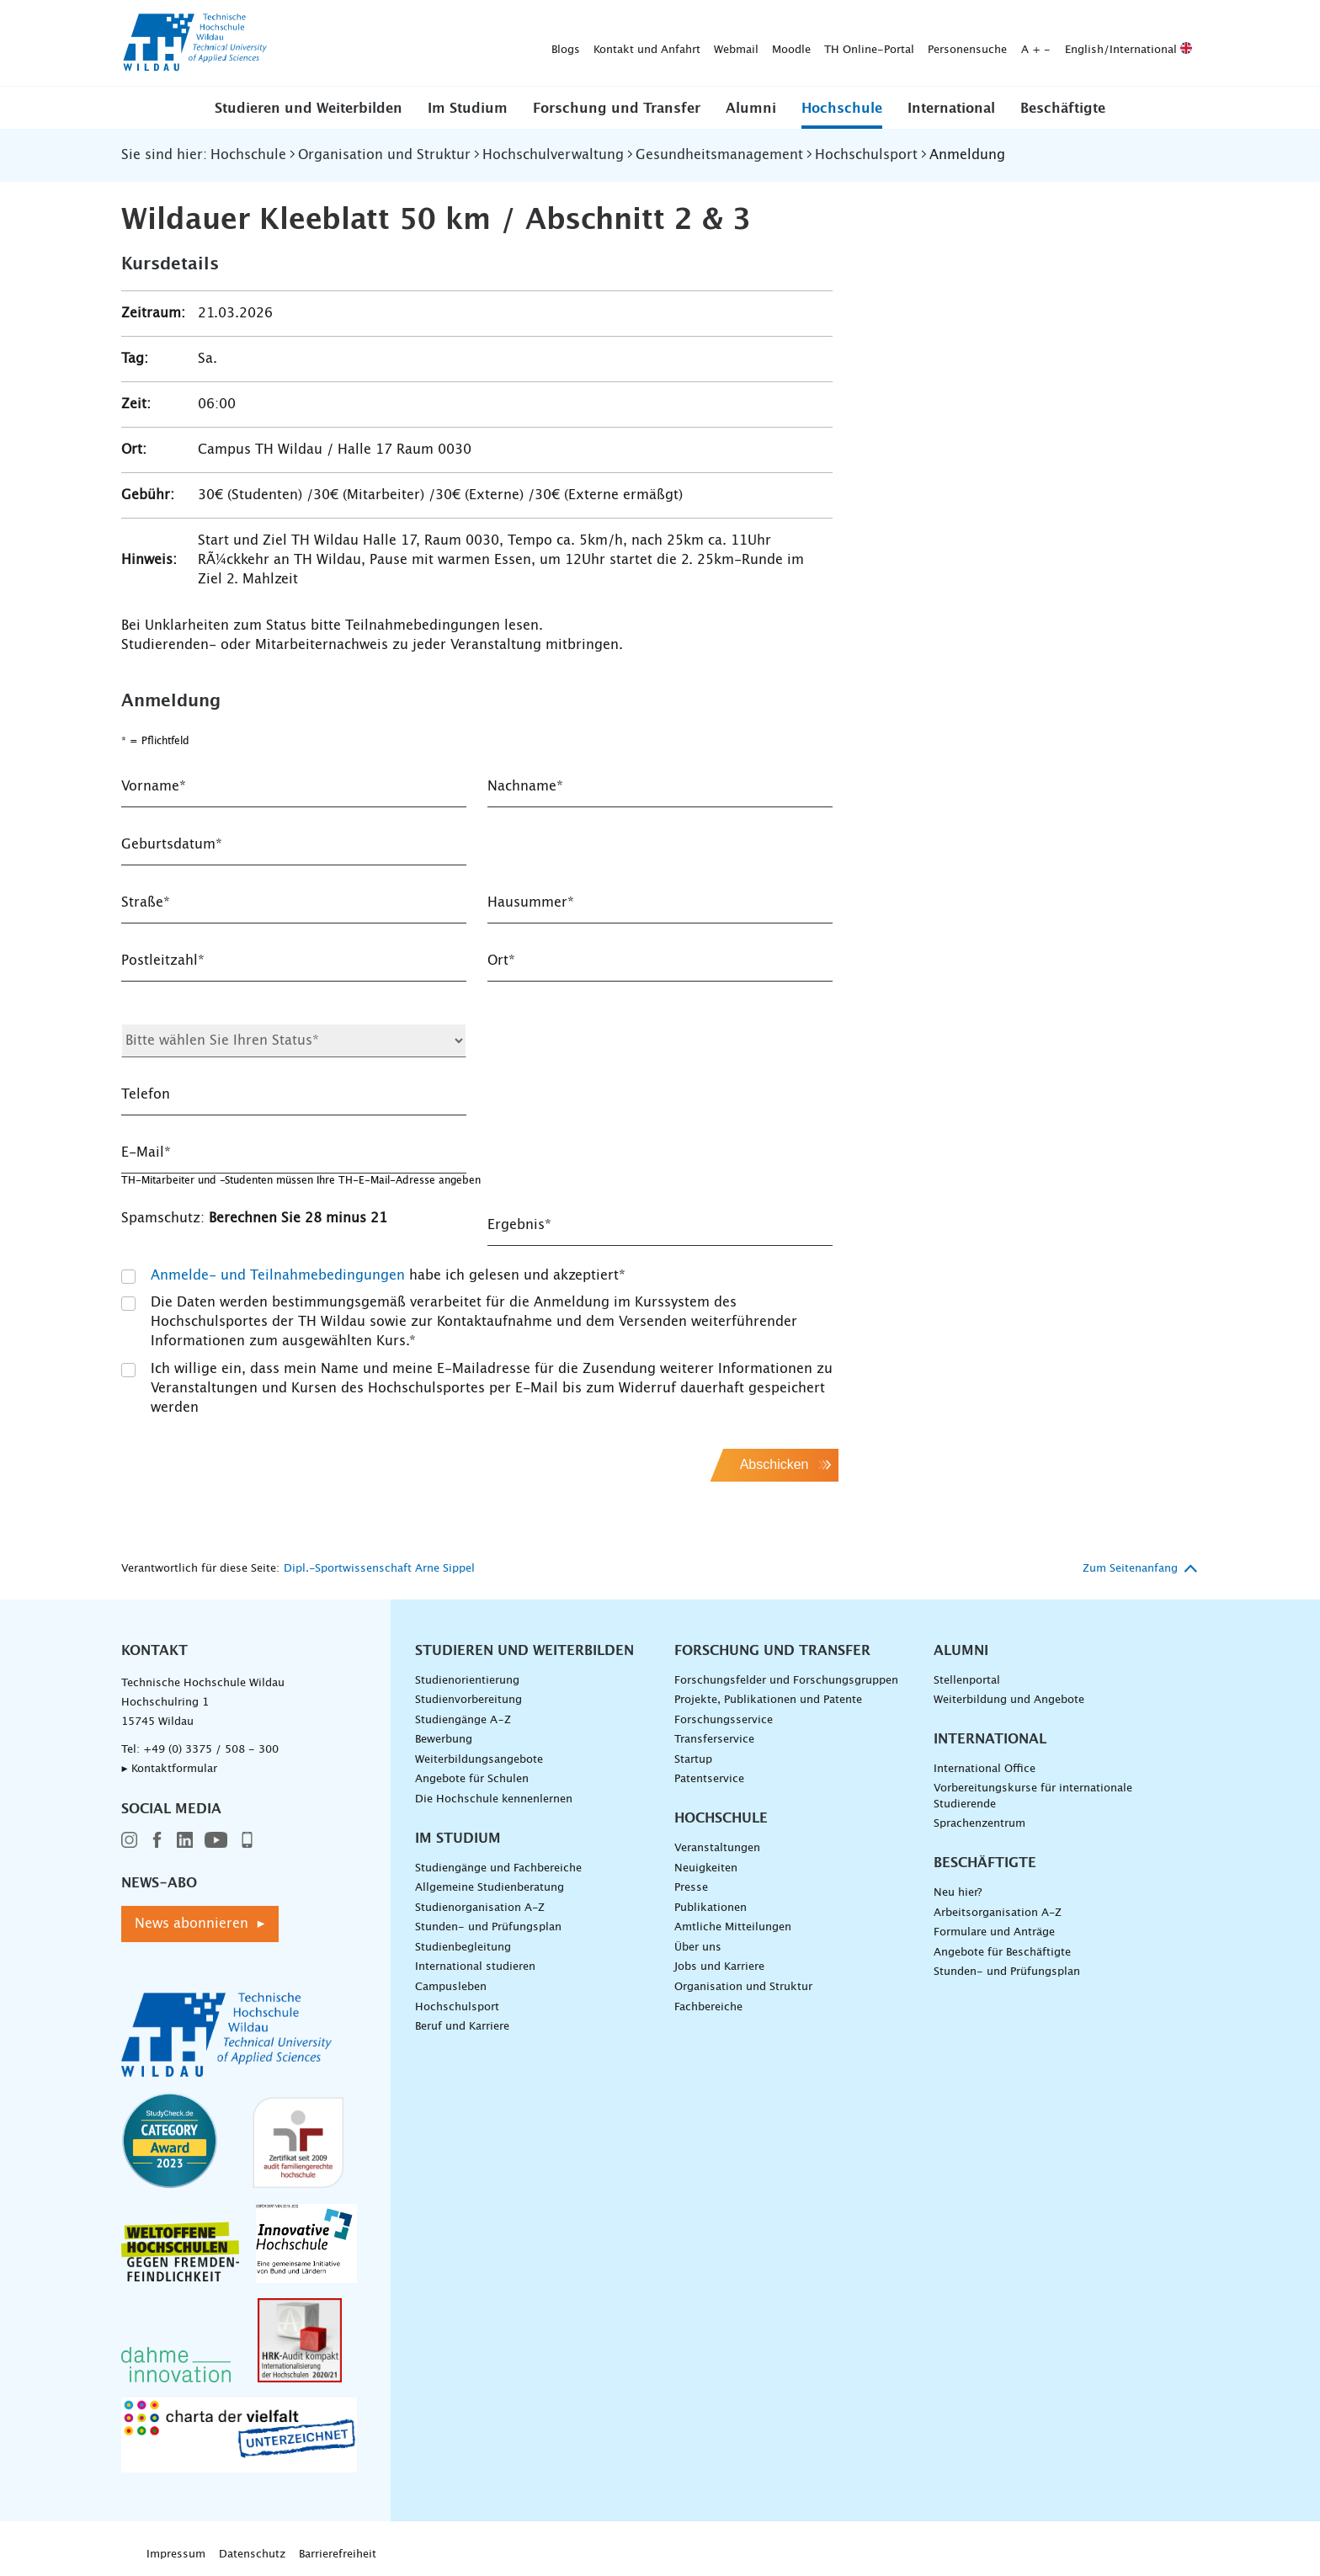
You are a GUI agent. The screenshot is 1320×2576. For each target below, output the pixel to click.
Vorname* (153, 786)
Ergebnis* (519, 1225)
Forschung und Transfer (616, 108)
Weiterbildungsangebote (479, 1759)
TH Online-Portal (605, 43)
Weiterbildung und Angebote (1009, 1700)
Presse (691, 1887)
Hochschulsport (457, 2007)
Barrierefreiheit (337, 2554)
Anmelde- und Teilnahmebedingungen (278, 1275)
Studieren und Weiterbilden (308, 108)
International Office (984, 1769)
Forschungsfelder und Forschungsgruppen (786, 1680)
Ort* (501, 960)
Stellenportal (967, 1680)
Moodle (527, 43)
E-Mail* (146, 1152)
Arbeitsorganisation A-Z (998, 1913)
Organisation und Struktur (743, 1987)
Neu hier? (958, 1892)
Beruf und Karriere (462, 2026)
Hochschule (841, 108)
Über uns (697, 1947)
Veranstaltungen (717, 1848)
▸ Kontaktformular (169, 1769)
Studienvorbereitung (468, 1700)
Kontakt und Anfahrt (382, 43)
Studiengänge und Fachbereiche (498, 1868)
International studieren (475, 1966)
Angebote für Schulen (472, 1779)
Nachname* (525, 786)
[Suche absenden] (1173, 43)
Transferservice (714, 1739)
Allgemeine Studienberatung (489, 1887)
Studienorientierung (467, 1680)
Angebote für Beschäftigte (1002, 1952)
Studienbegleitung (463, 1947)
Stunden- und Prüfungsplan (488, 1927)
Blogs (301, 43)
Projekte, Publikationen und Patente (768, 1700)
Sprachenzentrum (979, 1823)
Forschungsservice (723, 1720)
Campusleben (451, 1987)
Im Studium (468, 108)
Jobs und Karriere (719, 1966)
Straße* (145, 902)
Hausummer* (530, 902)
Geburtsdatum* (171, 844)
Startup (693, 1759)
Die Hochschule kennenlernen (493, 1799)
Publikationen (710, 1908)
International (951, 108)
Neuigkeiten (705, 1868)
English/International (864, 43)
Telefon (145, 1094)
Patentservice (709, 1779)
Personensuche (702, 43)
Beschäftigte (1062, 108)
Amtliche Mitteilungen (732, 1927)
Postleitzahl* (163, 960)
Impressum (175, 2554)
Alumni (751, 108)
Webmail (472, 43)
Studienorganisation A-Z (480, 1908)
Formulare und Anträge (994, 1932)
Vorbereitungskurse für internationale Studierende (1033, 1796)
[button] (308, 108)
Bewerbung (443, 1739)
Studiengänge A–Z (463, 1720)
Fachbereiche (708, 2007)
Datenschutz (252, 2554)
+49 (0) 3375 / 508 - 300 (211, 1749)
